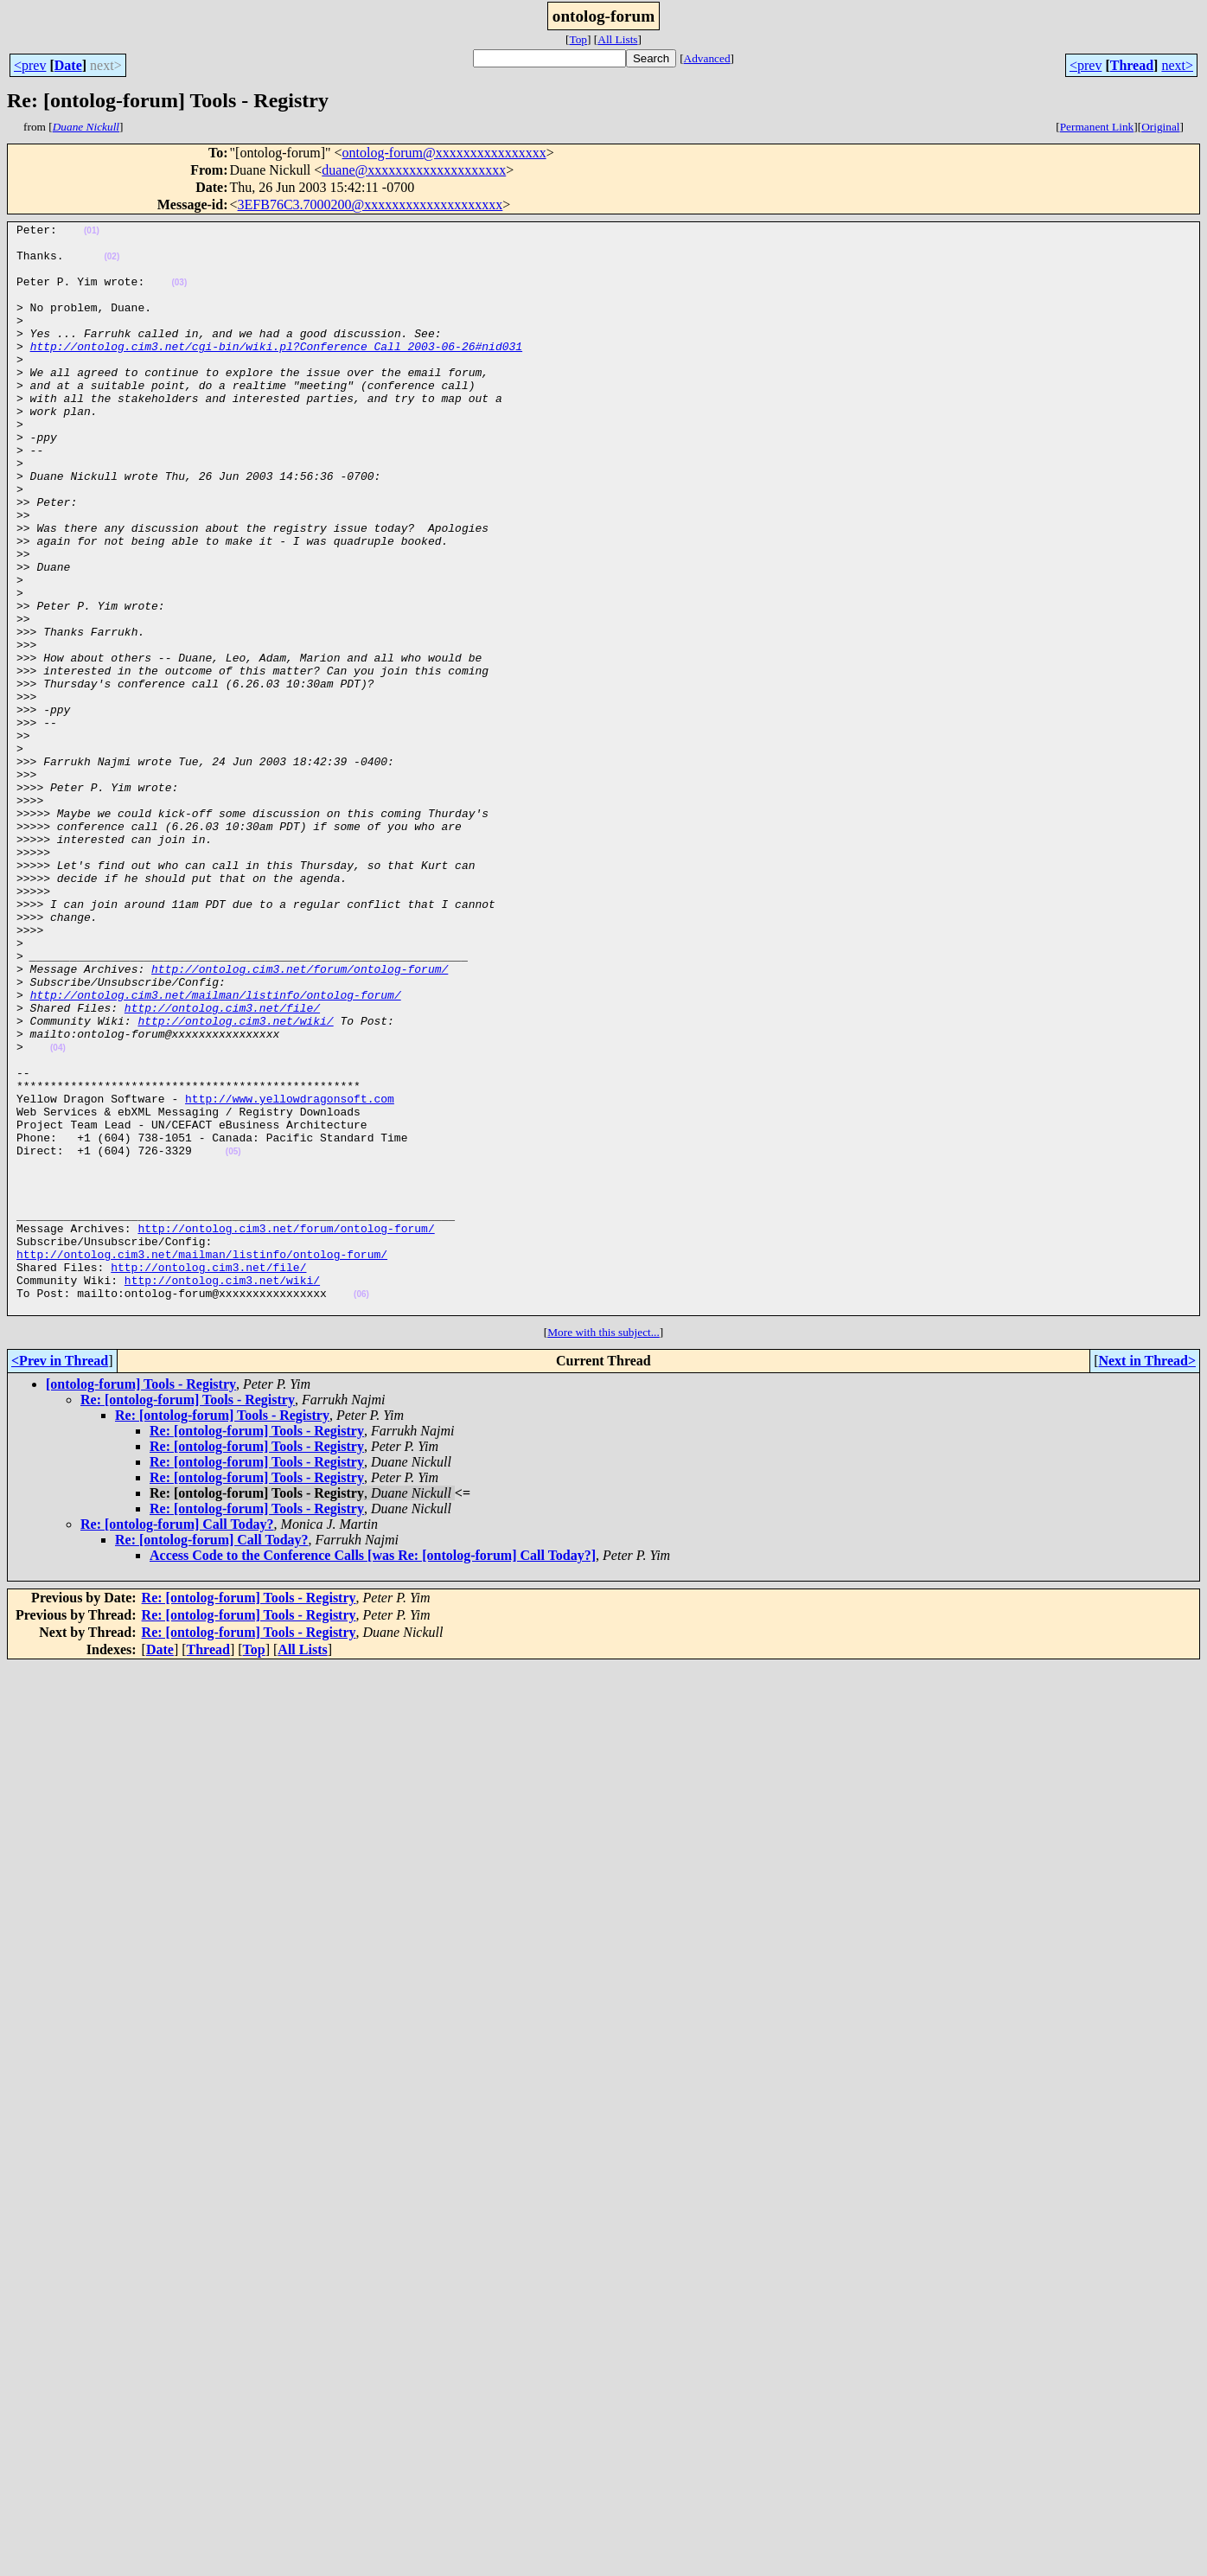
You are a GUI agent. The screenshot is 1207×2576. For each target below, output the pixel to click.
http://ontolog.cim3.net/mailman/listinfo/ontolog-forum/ (215, 1150)
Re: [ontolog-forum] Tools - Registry (187, 1617)
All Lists (617, 39)
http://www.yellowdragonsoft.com (289, 1274)
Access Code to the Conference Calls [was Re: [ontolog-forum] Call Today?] (373, 1773)
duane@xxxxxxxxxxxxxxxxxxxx (414, 170)
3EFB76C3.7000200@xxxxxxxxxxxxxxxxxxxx (370, 204)
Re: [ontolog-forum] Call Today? (177, 1742)
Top (578, 39)
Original (1160, 126)
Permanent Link (1097, 126)
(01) (91, 233)
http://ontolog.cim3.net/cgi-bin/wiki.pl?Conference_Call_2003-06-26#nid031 (276, 372)
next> (1177, 65)
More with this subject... (603, 1550)
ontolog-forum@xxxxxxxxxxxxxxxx (444, 152)
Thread (1131, 65)
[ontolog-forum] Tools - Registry (141, 1602)
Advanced (707, 58)
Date (68, 65)
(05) (233, 1338)
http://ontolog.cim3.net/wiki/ (235, 1181)
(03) (179, 295)
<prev (30, 65)
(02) (111, 264)
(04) (58, 1213)
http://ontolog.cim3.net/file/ (222, 1165)
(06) (361, 1509)
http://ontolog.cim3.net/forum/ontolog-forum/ (299, 1119)
